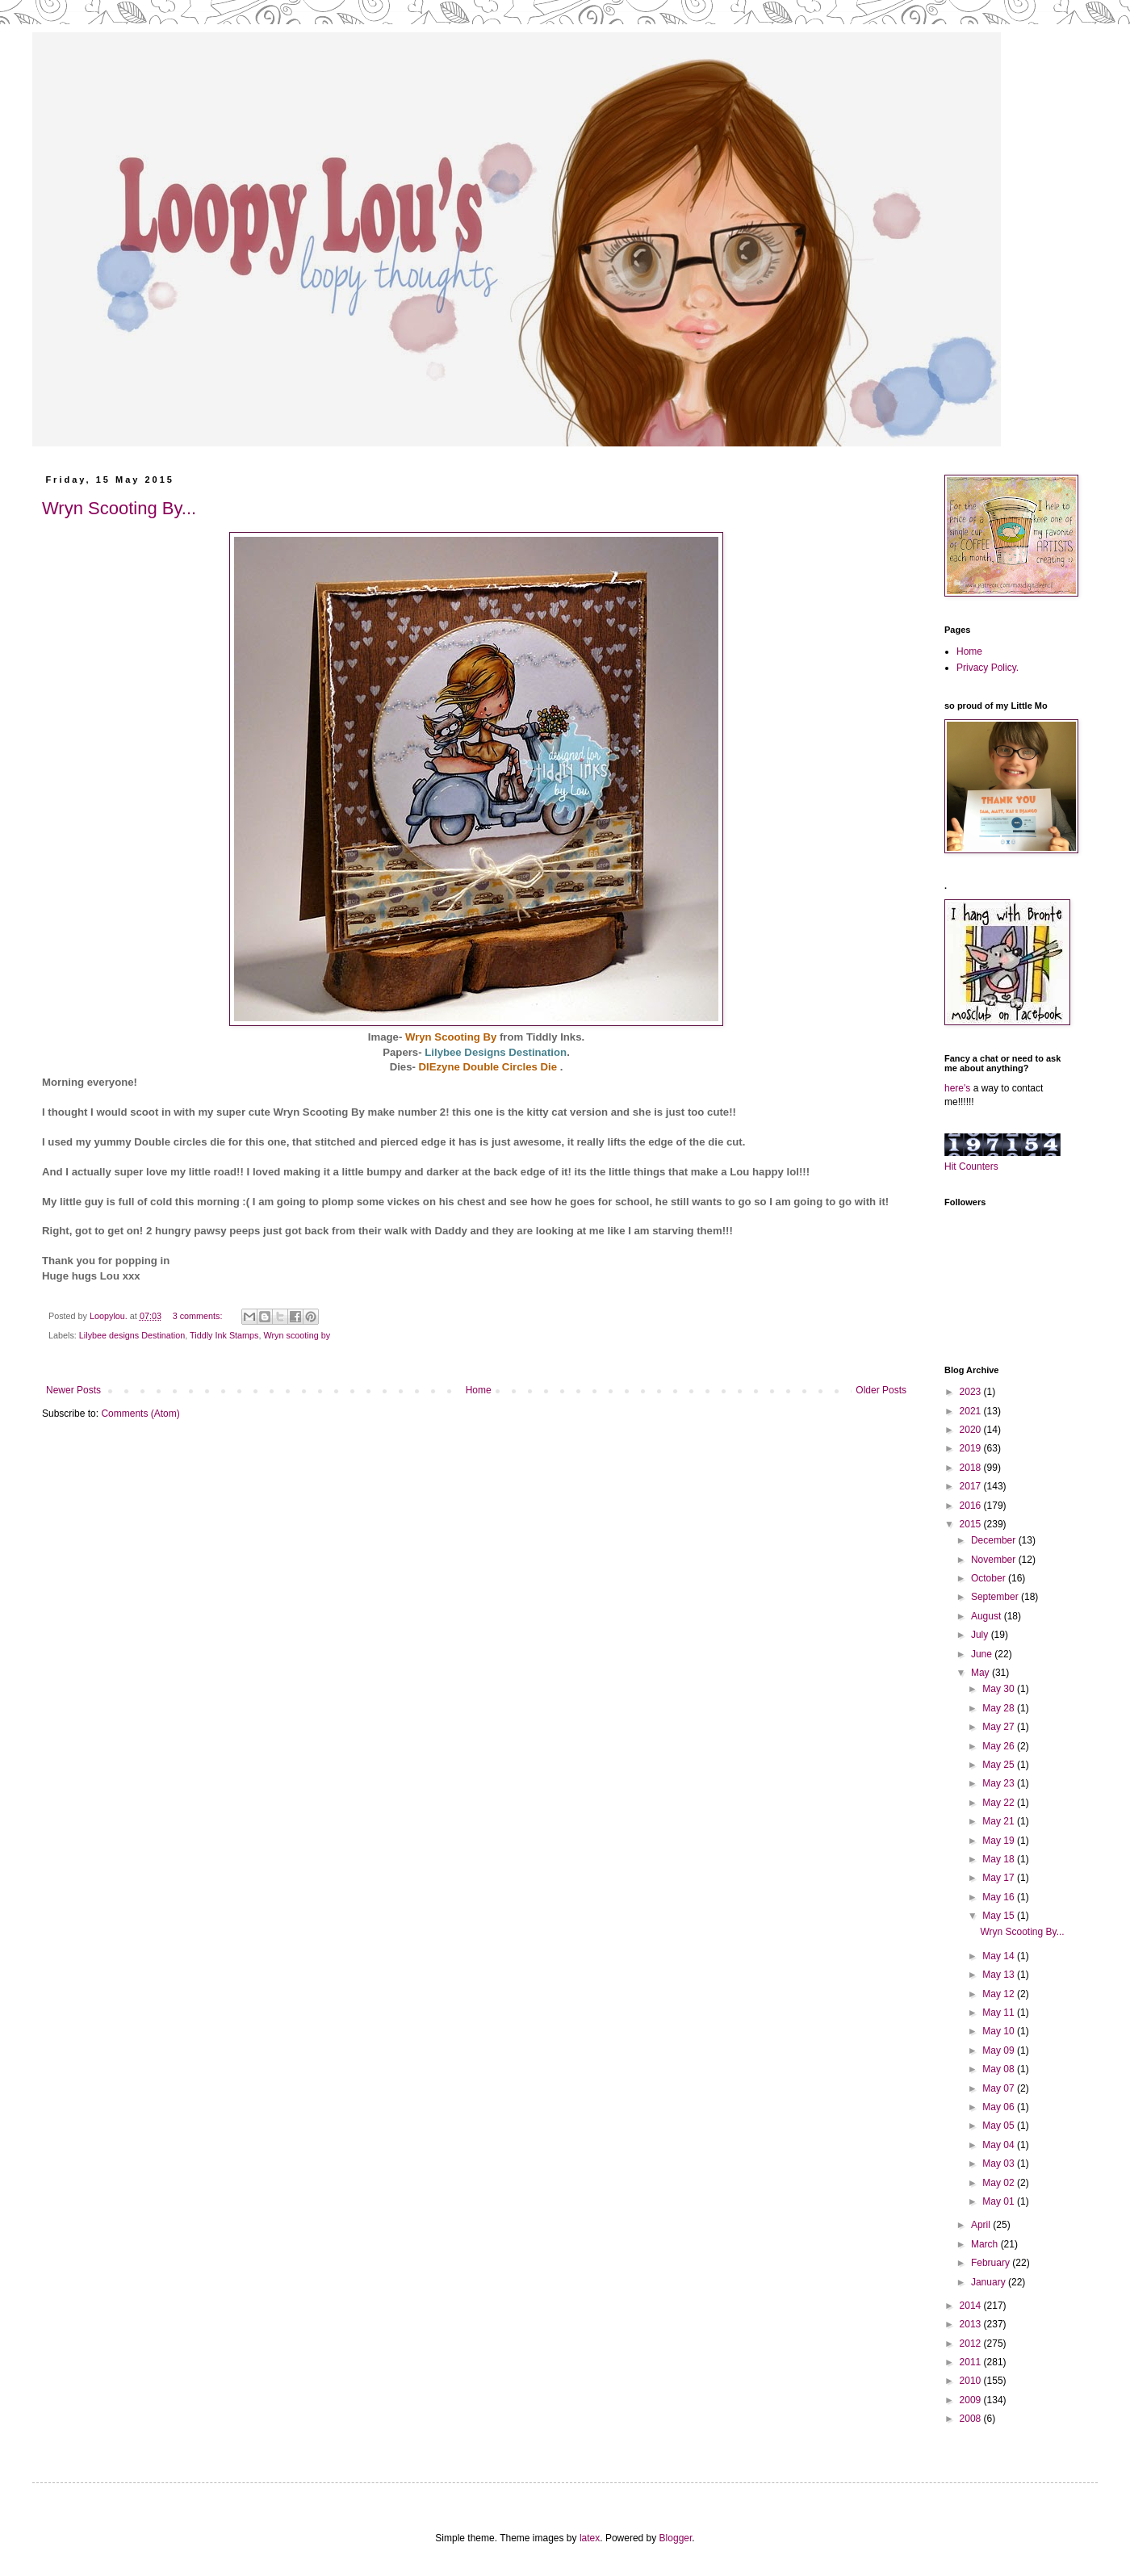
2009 (972, 2400)
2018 (972, 1467)
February (991, 2262)
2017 (972, 1486)
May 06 (999, 2107)
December (995, 1540)
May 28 (999, 1708)
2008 (972, 2418)
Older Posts (881, 1390)
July (981, 1634)
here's (957, 1088)
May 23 (999, 1783)
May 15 (999, 1915)
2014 (972, 2305)
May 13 (999, 1974)
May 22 (999, 1802)
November (995, 1559)
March (986, 2244)
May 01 (999, 2201)
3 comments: (199, 1316)
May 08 (999, 2069)
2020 (972, 1429)
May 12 (999, 1994)
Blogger (676, 2538)
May (981, 1672)
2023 (972, 1391)
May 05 (999, 2125)
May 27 (999, 1726)
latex (590, 2538)
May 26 (999, 1746)
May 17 (999, 1877)
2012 (972, 2343)
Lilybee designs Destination (132, 1335)
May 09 (999, 2050)
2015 (972, 1524)
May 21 (999, 1821)
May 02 (999, 2183)
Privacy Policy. (987, 667)
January (989, 2282)
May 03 (999, 2163)
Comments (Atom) (140, 1413)
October (989, 1578)
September (996, 1596)
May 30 (999, 1688)
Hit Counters (971, 1166)
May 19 (999, 1840)
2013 (972, 2324)
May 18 (999, 1859)
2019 (972, 1448)
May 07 (999, 2088)
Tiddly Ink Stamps (224, 1335)
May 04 (999, 2145)
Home (479, 1390)
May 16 (999, 1897)
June (982, 1654)
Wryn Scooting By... (119, 508)
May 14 (999, 1956)
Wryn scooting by (297, 1335)
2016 (972, 1505)
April (982, 2224)
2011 (972, 2362)
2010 (972, 2380)
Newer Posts (73, 1390)
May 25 (999, 1764)
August (987, 1616)
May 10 (999, 2031)
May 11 (999, 2012)
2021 (972, 1411)
